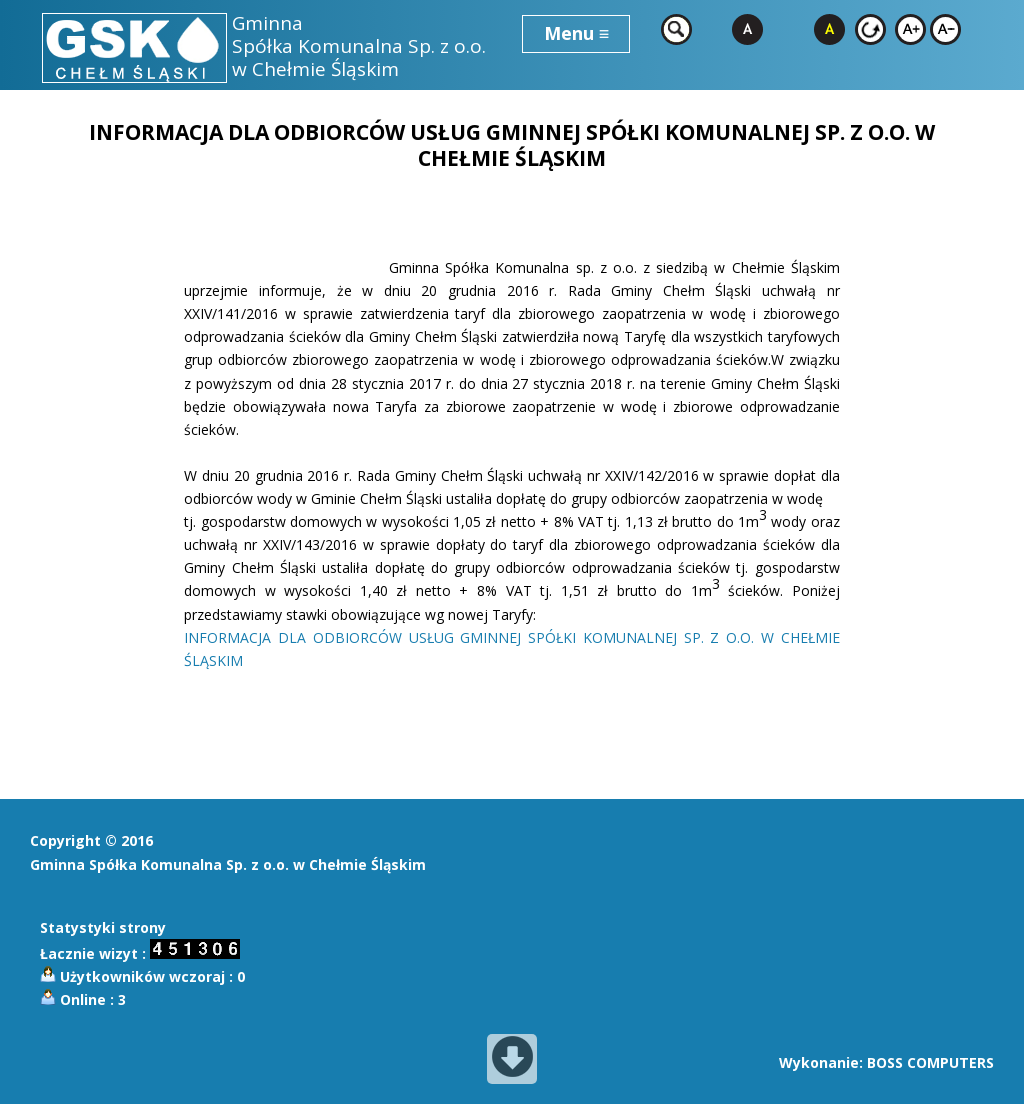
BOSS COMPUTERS (930, 1062)
